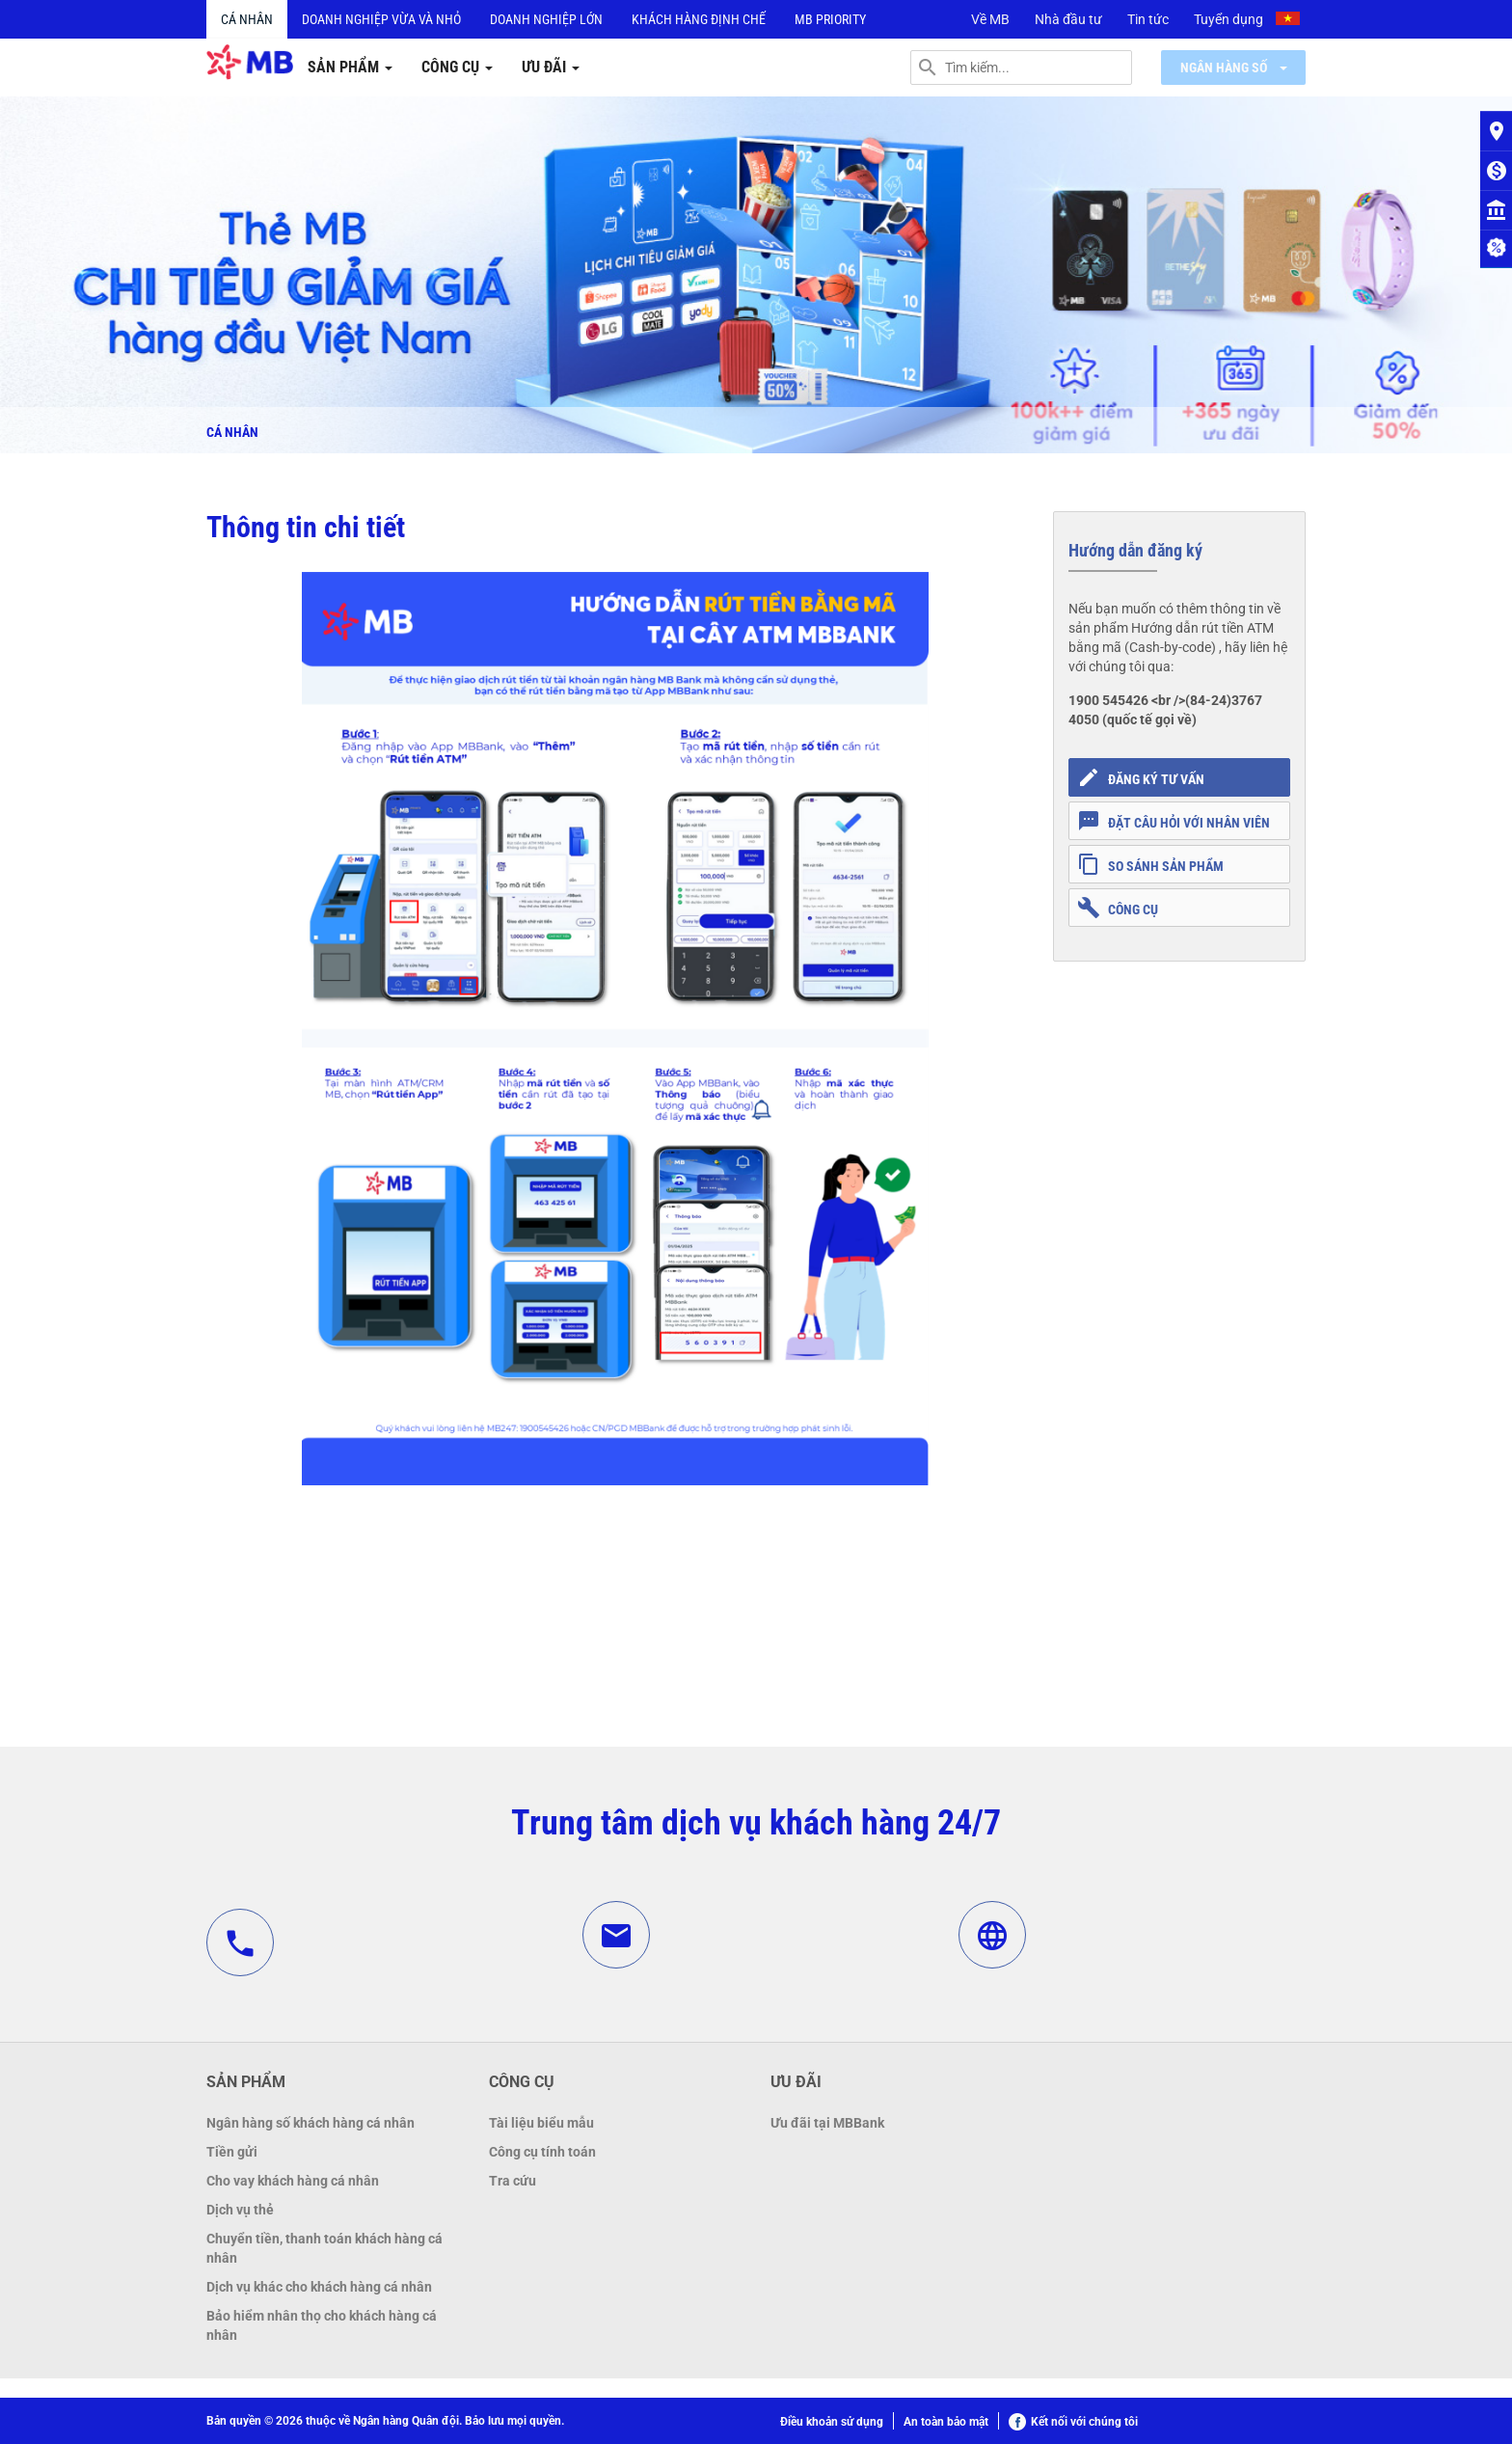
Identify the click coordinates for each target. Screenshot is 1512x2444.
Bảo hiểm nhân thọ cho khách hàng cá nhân (321, 2325)
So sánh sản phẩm (1150, 864)
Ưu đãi (551, 67)
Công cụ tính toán (542, 2151)
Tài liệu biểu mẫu (541, 2123)
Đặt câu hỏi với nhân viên (1173, 820)
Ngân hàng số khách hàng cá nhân (310, 2123)
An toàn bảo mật (946, 2422)
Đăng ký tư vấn (1140, 777)
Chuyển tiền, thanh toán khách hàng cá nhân (324, 2248)
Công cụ (457, 67)
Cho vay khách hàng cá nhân (292, 2180)
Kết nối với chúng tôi (1073, 2421)
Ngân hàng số (1233, 67)
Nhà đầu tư (1068, 19)
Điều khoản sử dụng (831, 2422)
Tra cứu (512, 2180)
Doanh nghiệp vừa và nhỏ (381, 19)
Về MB (990, 19)
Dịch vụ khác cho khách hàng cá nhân (319, 2287)
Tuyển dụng (1228, 19)
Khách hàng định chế (699, 19)
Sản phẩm (350, 67)
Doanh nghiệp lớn (546, 19)
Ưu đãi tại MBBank (827, 2123)
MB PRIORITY (830, 19)
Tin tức (1148, 19)
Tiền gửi (231, 2151)
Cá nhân (247, 19)
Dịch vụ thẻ (240, 2209)
